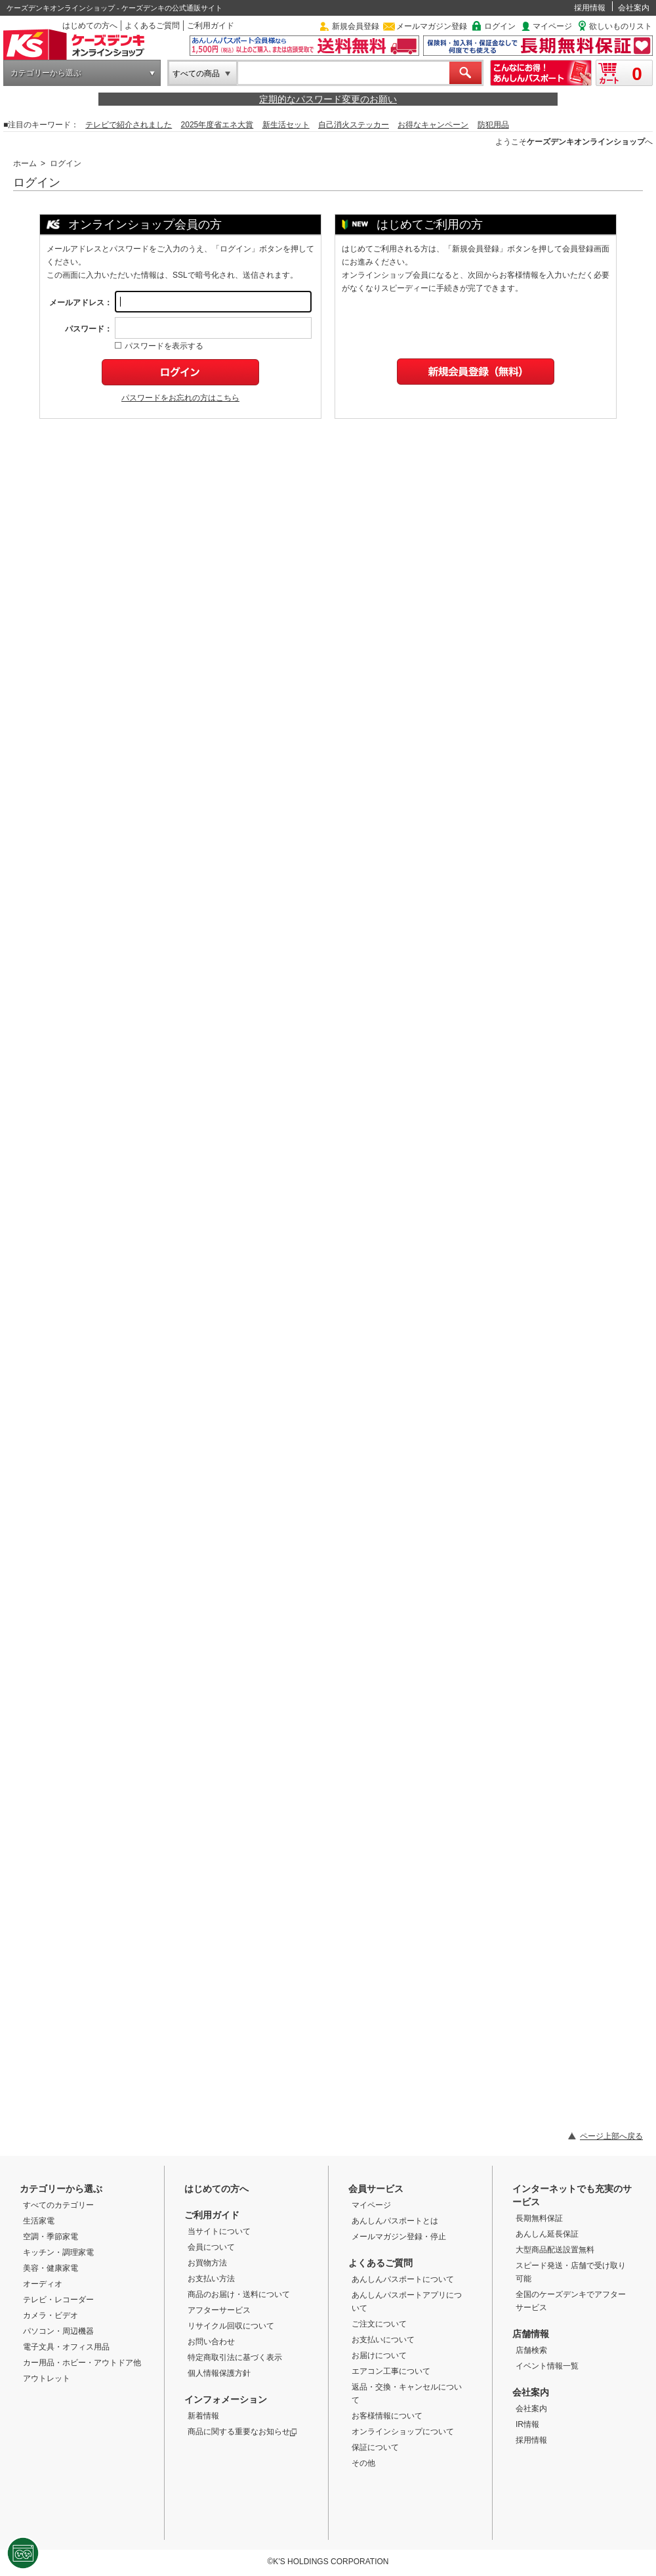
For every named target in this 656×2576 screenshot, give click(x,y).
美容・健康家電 (50, 2268)
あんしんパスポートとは (395, 2220)
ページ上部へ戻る (611, 2136)
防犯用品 (493, 124)
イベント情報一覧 (547, 2366)
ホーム (25, 163)
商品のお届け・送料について (239, 2294)
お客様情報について (387, 2415)
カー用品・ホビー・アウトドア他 (82, 2362)
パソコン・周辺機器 (58, 2331)
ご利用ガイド (210, 25)
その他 (363, 2463)
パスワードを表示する (159, 346)
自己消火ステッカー (353, 124)
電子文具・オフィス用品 (66, 2346)
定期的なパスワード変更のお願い (328, 99)
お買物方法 (207, 2262)
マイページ (552, 26)
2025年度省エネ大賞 (217, 124)
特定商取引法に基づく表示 (235, 2357)
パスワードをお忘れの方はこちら (180, 397)
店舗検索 (531, 2350)
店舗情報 (530, 2334)
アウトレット (46, 2378)
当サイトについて (219, 2231)
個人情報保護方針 (219, 2373)
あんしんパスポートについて (403, 2279)
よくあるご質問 (152, 25)
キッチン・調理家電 (58, 2252)
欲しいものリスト (620, 26)
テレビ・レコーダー (58, 2299)
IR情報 (527, 2424)
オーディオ (42, 2283)
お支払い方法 (211, 2278)
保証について (375, 2447)
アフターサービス (219, 2310)
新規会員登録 (355, 26)
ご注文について (379, 2324)
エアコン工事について (391, 2371)
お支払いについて (383, 2339)
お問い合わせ (211, 2341)
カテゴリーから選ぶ (45, 72)
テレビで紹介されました (128, 124)
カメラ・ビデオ (50, 2315)
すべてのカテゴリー (58, 2205)
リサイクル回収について (231, 2325)
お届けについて (379, 2355)
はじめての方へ (89, 25)
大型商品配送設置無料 (555, 2249)
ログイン (500, 26)
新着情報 (203, 2415)
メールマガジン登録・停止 (399, 2236)
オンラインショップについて (403, 2431)
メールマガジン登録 (431, 26)
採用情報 (589, 7)
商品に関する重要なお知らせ (242, 2431)
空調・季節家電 (50, 2236)
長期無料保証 (539, 2218)
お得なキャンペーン (433, 124)
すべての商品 (196, 73)
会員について (211, 2247)
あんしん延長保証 (547, 2234)
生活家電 (38, 2220)
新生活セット (286, 124)
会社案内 (633, 7)
